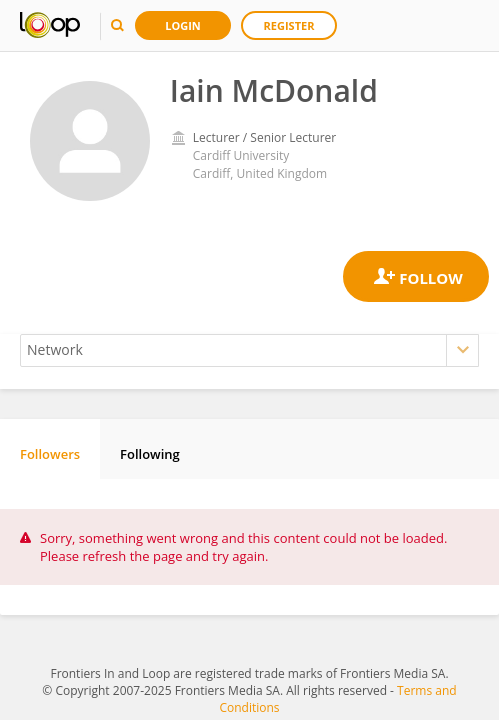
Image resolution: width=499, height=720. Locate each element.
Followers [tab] (50, 454)
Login (183, 25)
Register (289, 25)
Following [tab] (150, 454)
